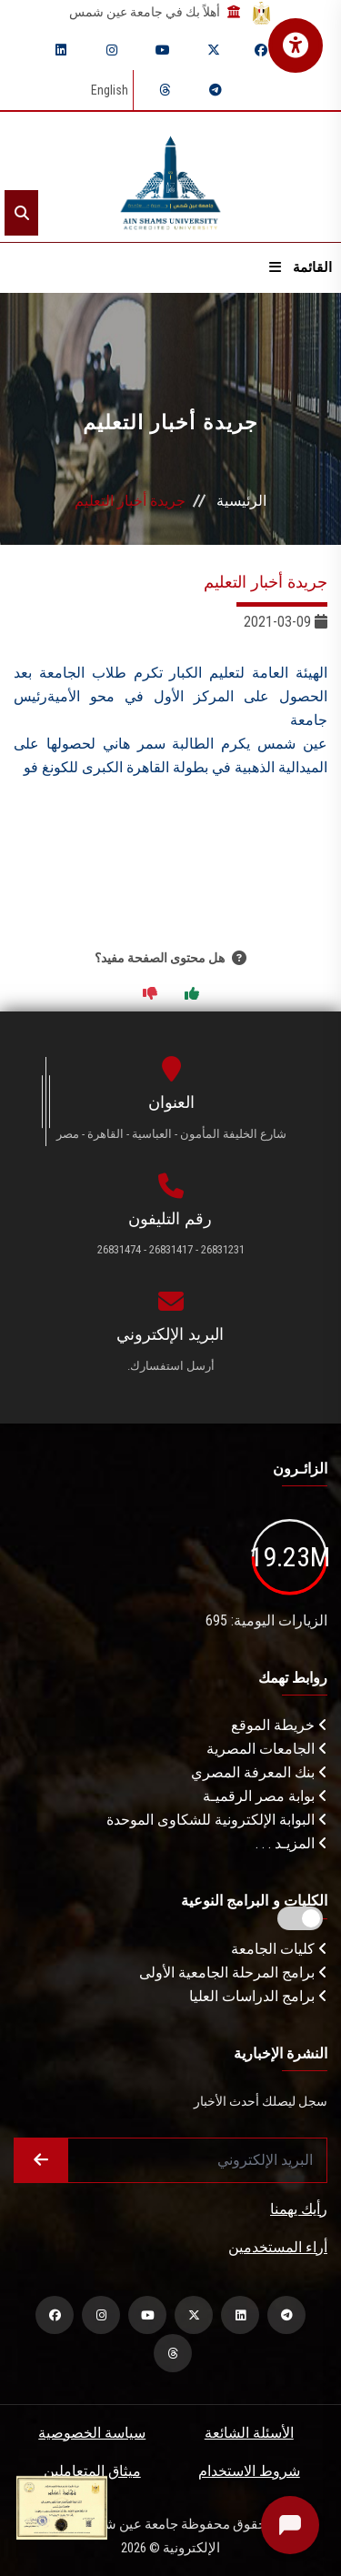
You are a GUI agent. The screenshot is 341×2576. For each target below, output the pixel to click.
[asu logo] (170, 177)
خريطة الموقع (279, 1725)
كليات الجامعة (279, 1948)
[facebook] (261, 50)
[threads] (165, 90)
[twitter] (214, 50)
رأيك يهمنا (298, 2209)
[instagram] (112, 50)
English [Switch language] (109, 90)
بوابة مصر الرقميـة (265, 1796)
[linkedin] (61, 50)
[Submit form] (41, 2160)
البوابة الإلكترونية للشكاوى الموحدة (216, 1819)
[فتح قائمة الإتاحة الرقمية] (295, 45)
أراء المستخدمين (277, 2247)
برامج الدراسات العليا (258, 1996)
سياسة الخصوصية (91, 2432)
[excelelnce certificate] (61, 2506)
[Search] (21, 213)
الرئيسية (241, 500)
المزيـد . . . (291, 1843)
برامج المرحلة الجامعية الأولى (233, 1972)
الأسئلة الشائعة (249, 2432)
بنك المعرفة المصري (259, 1772)
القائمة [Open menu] (300, 267)
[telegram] (216, 90)
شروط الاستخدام (249, 2471)
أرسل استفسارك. (171, 1366)
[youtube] (163, 50)
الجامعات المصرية (266, 1748)
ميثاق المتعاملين (92, 2471)
